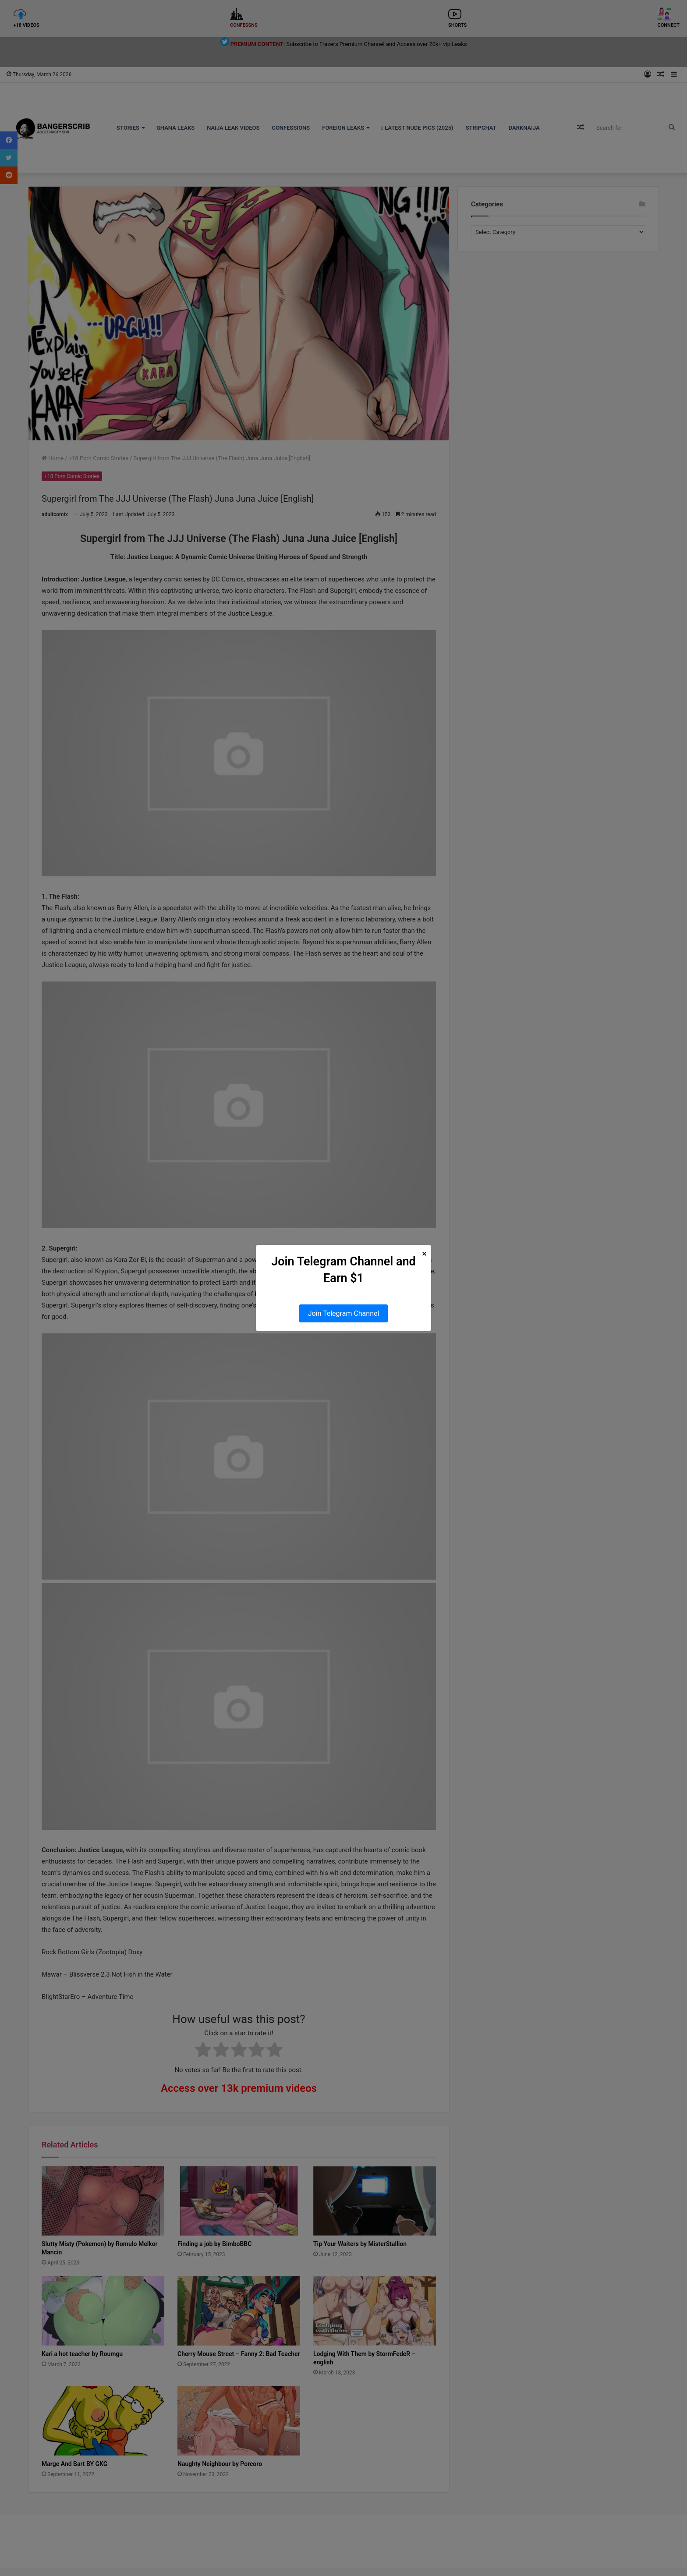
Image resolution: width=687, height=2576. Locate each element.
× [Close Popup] (424, 1253)
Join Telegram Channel (343, 1313)
